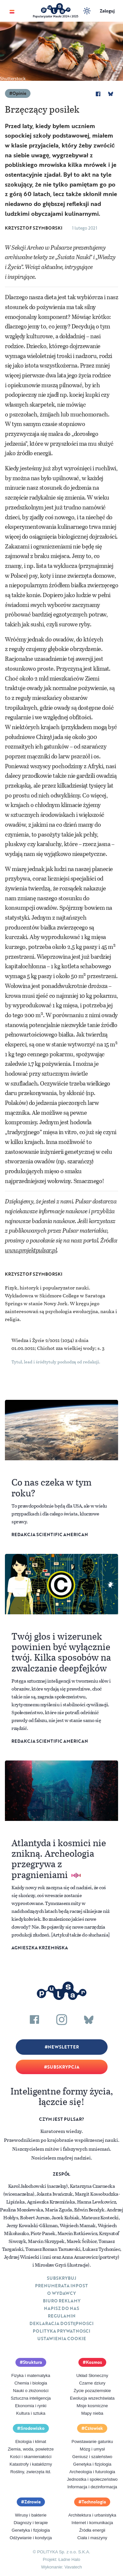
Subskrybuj (61, 2278)
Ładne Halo (69, 2559)
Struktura (32, 2362)
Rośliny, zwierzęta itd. (30, 2471)
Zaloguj (107, 11)
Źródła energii (92, 2530)
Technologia (94, 2501)
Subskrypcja (63, 2067)
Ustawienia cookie (61, 2338)
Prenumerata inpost (61, 2285)
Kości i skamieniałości (30, 2456)
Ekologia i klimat (30, 2441)
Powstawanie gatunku (92, 2441)
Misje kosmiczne (92, 2405)
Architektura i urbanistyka (92, 2515)
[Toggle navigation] (12, 11)
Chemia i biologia (30, 2383)
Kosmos (94, 2362)
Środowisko (32, 2428)
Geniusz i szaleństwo (92, 2456)
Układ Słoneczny (92, 2375)
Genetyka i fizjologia (92, 2464)
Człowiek (94, 2428)
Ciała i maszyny (92, 2537)
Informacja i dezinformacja (92, 2486)
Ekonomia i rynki (30, 2405)
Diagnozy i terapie (31, 2522)
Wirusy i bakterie (31, 2515)
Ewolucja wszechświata (92, 2398)
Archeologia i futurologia (92, 2471)
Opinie (19, 93)
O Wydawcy (61, 2293)
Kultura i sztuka (30, 2413)
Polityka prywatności (62, 2331)
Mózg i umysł (92, 2449)
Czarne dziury (92, 2383)
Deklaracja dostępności (61, 2323)
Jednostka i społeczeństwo (92, 2479)
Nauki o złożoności (31, 2390)
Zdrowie (32, 2501)
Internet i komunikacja (92, 2522)
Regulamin (61, 2316)
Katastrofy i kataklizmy (31, 2464)
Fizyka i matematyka (30, 2375)
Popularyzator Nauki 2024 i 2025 (55, 16)
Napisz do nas (61, 2308)
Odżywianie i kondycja (31, 2537)
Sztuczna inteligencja (31, 2398)
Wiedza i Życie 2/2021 (36, 1340)
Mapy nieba (92, 2413)
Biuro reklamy (61, 2300)
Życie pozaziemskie (92, 2390)
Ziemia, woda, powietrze (31, 2449)
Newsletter (63, 2047)
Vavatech (73, 2567)
